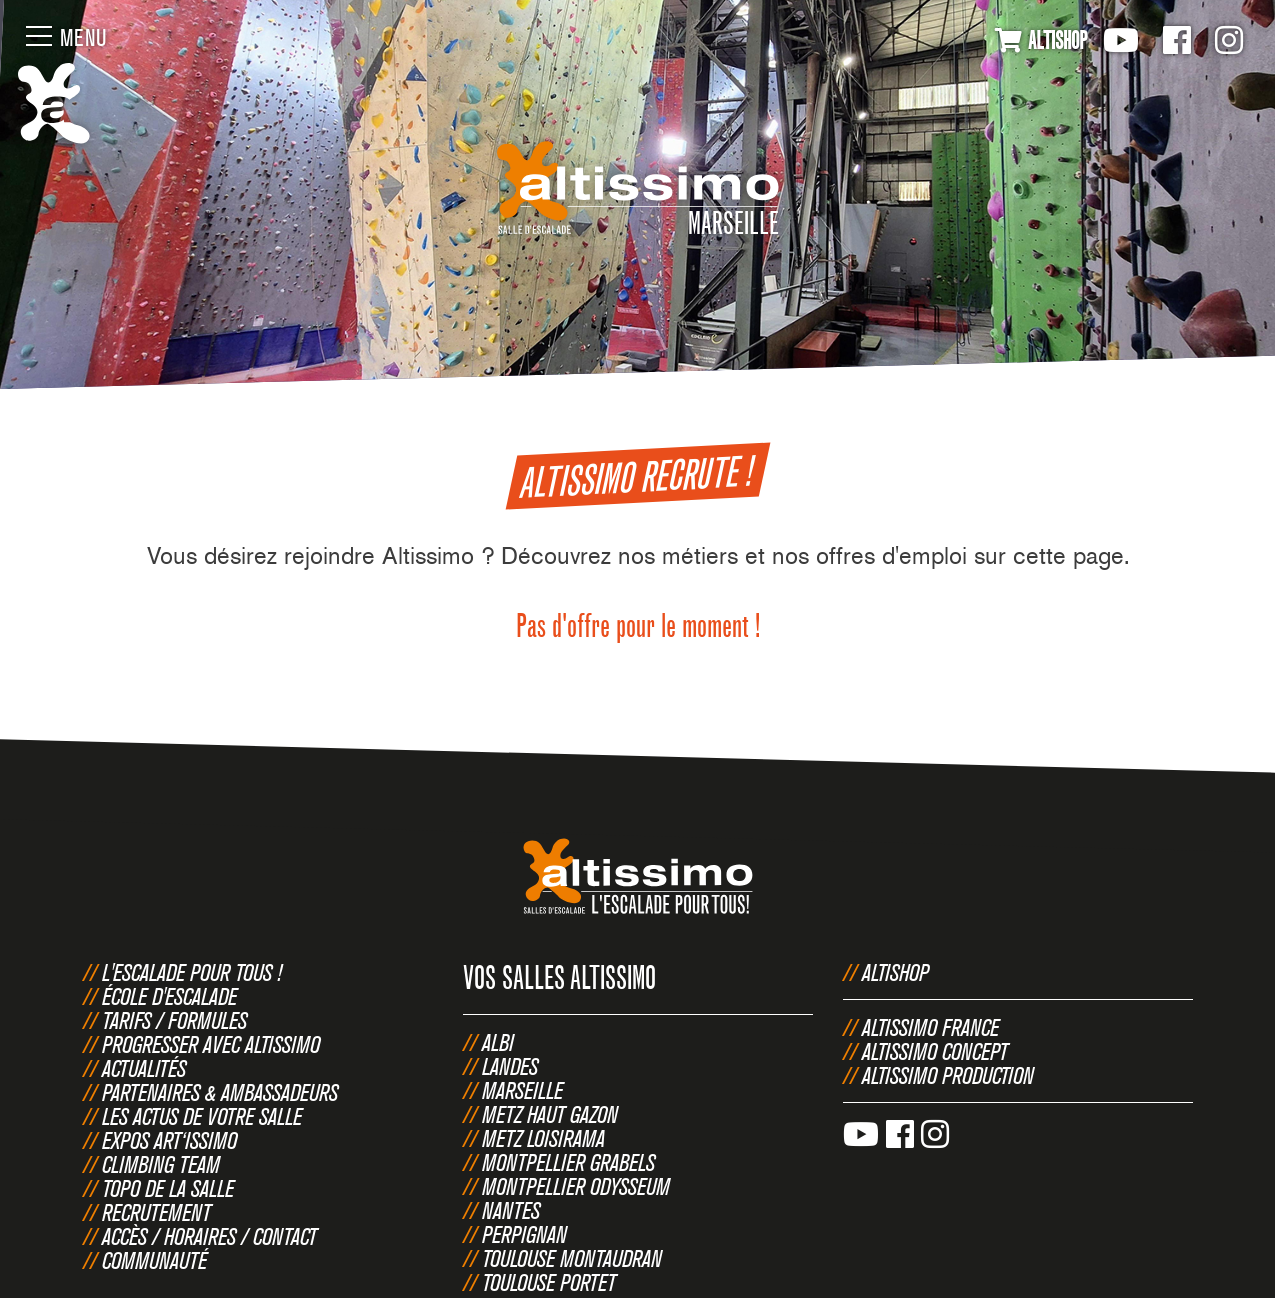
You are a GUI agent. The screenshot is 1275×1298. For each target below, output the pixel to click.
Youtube (1121, 40)
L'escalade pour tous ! (192, 972)
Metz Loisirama (543, 1138)
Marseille (522, 1090)
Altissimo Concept (935, 1051)
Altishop (895, 972)
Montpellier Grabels (568, 1162)
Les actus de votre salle (202, 1116)
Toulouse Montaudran (572, 1258)
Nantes (511, 1210)
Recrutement (156, 1212)
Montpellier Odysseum (576, 1186)
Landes (510, 1066)
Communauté (154, 1260)
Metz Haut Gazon (550, 1114)
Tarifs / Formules (174, 1020)
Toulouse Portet (549, 1282)
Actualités (144, 1068)
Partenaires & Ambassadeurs (220, 1092)
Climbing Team (161, 1164)
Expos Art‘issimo (169, 1140)
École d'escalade (169, 996)
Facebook (1177, 40)
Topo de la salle (168, 1188)
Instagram (1229, 40)
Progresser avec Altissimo (211, 1044)
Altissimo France (930, 1027)
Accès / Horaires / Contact (209, 1236)
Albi (498, 1042)
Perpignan (524, 1234)
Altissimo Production (948, 1075)
